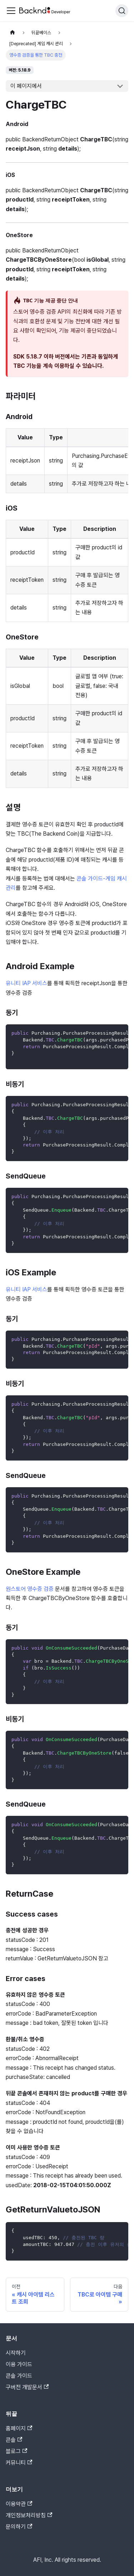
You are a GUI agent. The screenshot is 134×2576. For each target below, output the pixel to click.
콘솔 (14, 2439)
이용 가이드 (19, 2364)
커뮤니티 (19, 2462)
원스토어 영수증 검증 (30, 1588)
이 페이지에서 (26, 86)
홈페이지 (19, 2428)
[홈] (12, 32)
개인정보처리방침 (29, 2515)
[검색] (121, 10)
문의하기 (19, 2526)
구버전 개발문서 (27, 2387)
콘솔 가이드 (19, 2375)
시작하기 (16, 2353)
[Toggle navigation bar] (11, 10)
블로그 (16, 2451)
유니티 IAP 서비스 (26, 983)
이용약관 (19, 2504)
